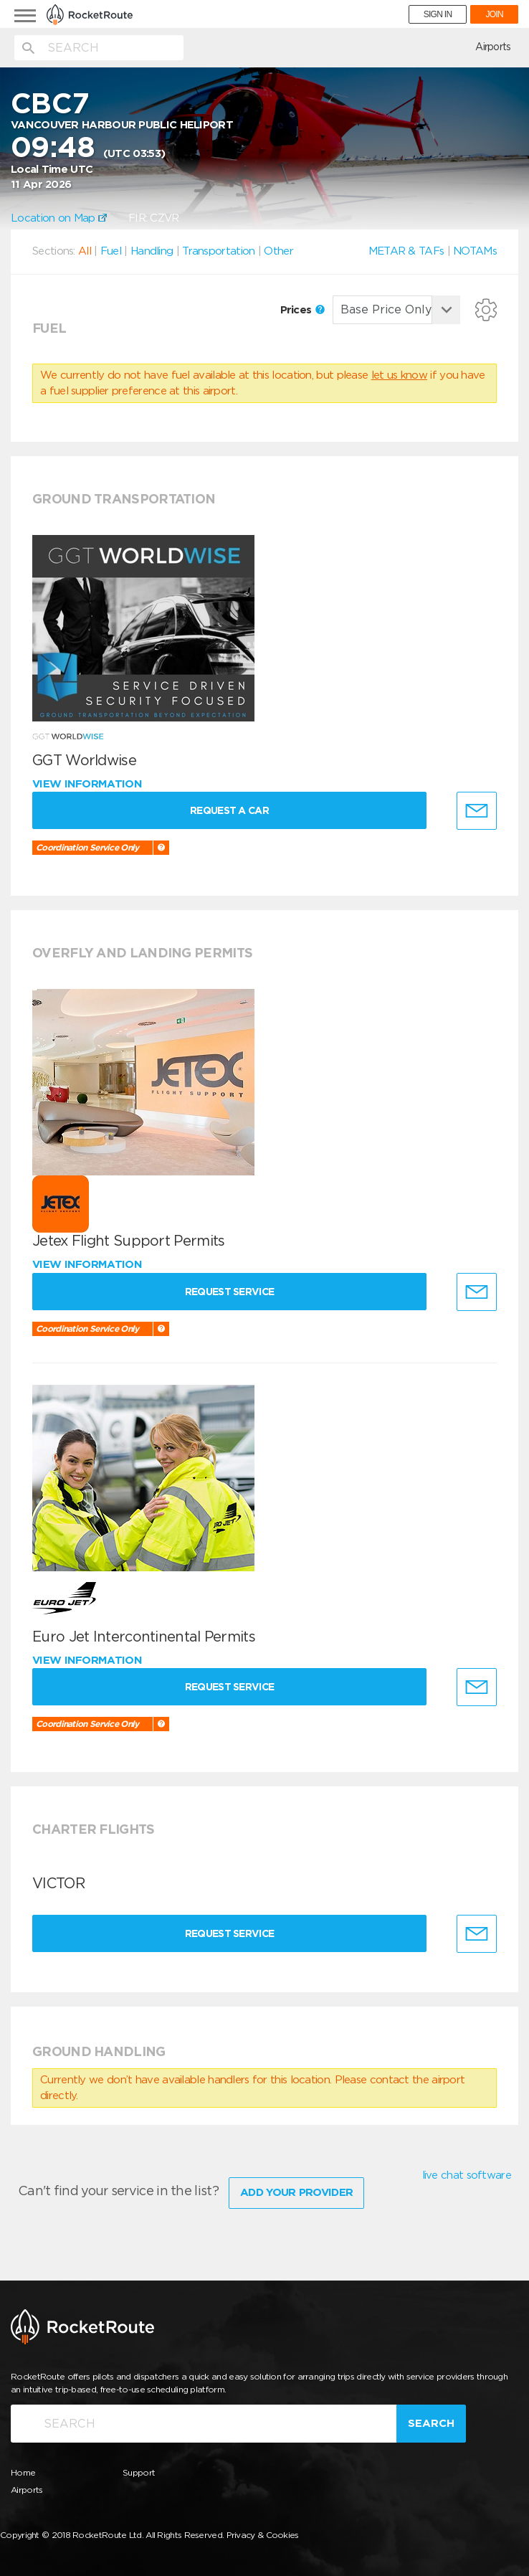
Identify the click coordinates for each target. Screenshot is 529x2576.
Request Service (235, 1291)
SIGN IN (438, 14)
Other (278, 251)
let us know (399, 375)
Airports (492, 46)
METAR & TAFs (406, 251)
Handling (151, 251)
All (84, 251)
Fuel (110, 251)
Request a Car (234, 810)
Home (23, 2470)
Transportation (218, 251)
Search (431, 2421)
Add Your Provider (296, 2190)
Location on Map (59, 218)
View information (88, 783)
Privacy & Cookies (263, 2532)
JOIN (494, 14)
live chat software (466, 2175)
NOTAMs (475, 251)
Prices (302, 309)
